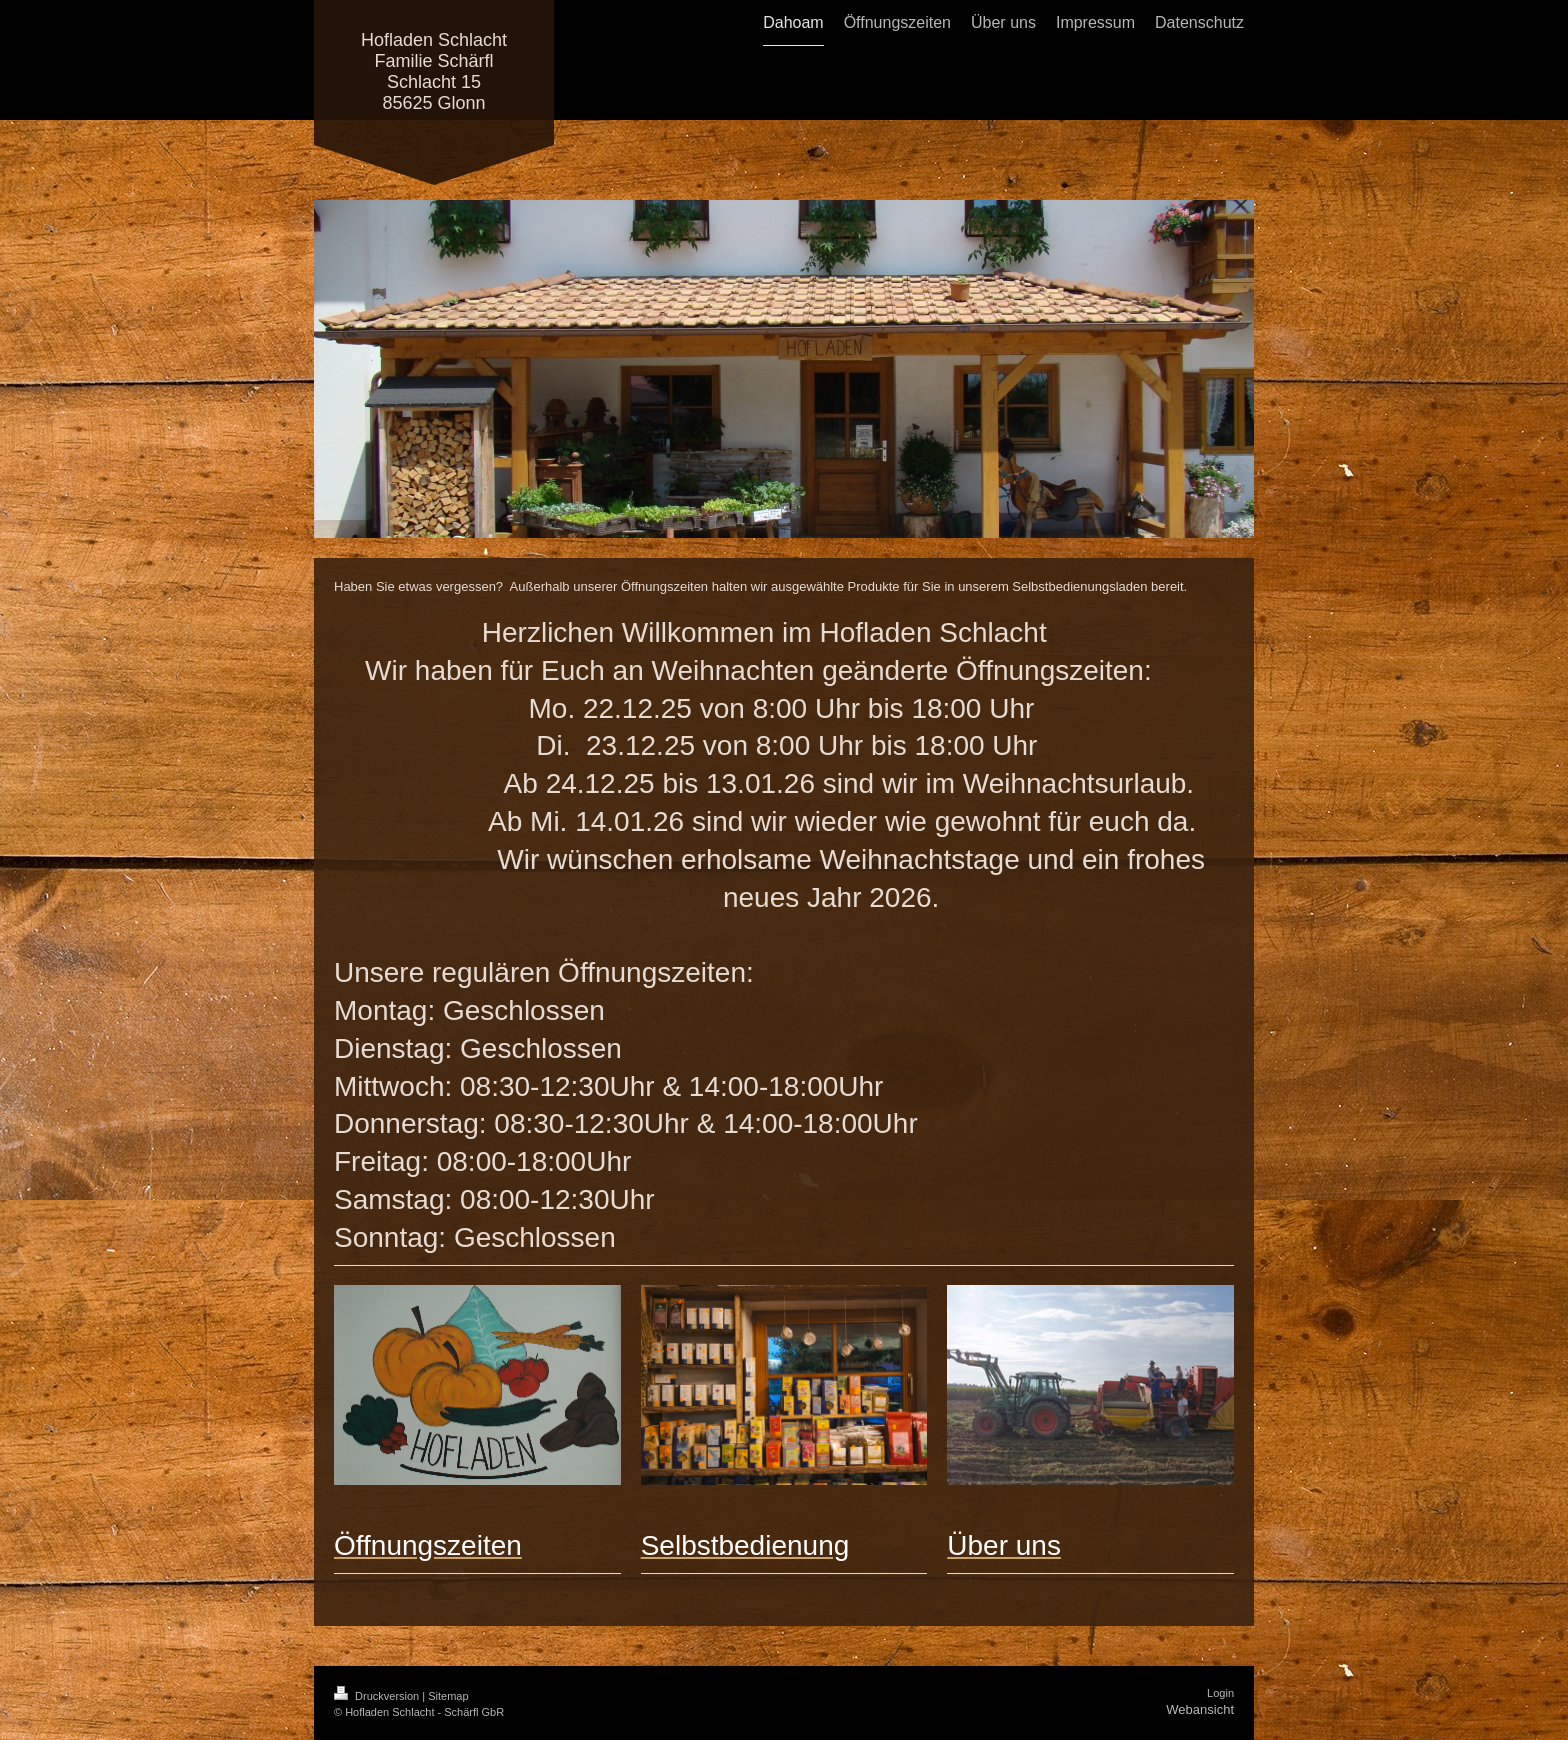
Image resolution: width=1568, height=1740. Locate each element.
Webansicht (1200, 1709)
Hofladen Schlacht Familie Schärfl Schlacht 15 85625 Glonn (434, 71)
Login (1220, 1693)
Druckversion (378, 1696)
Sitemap (448, 1696)
